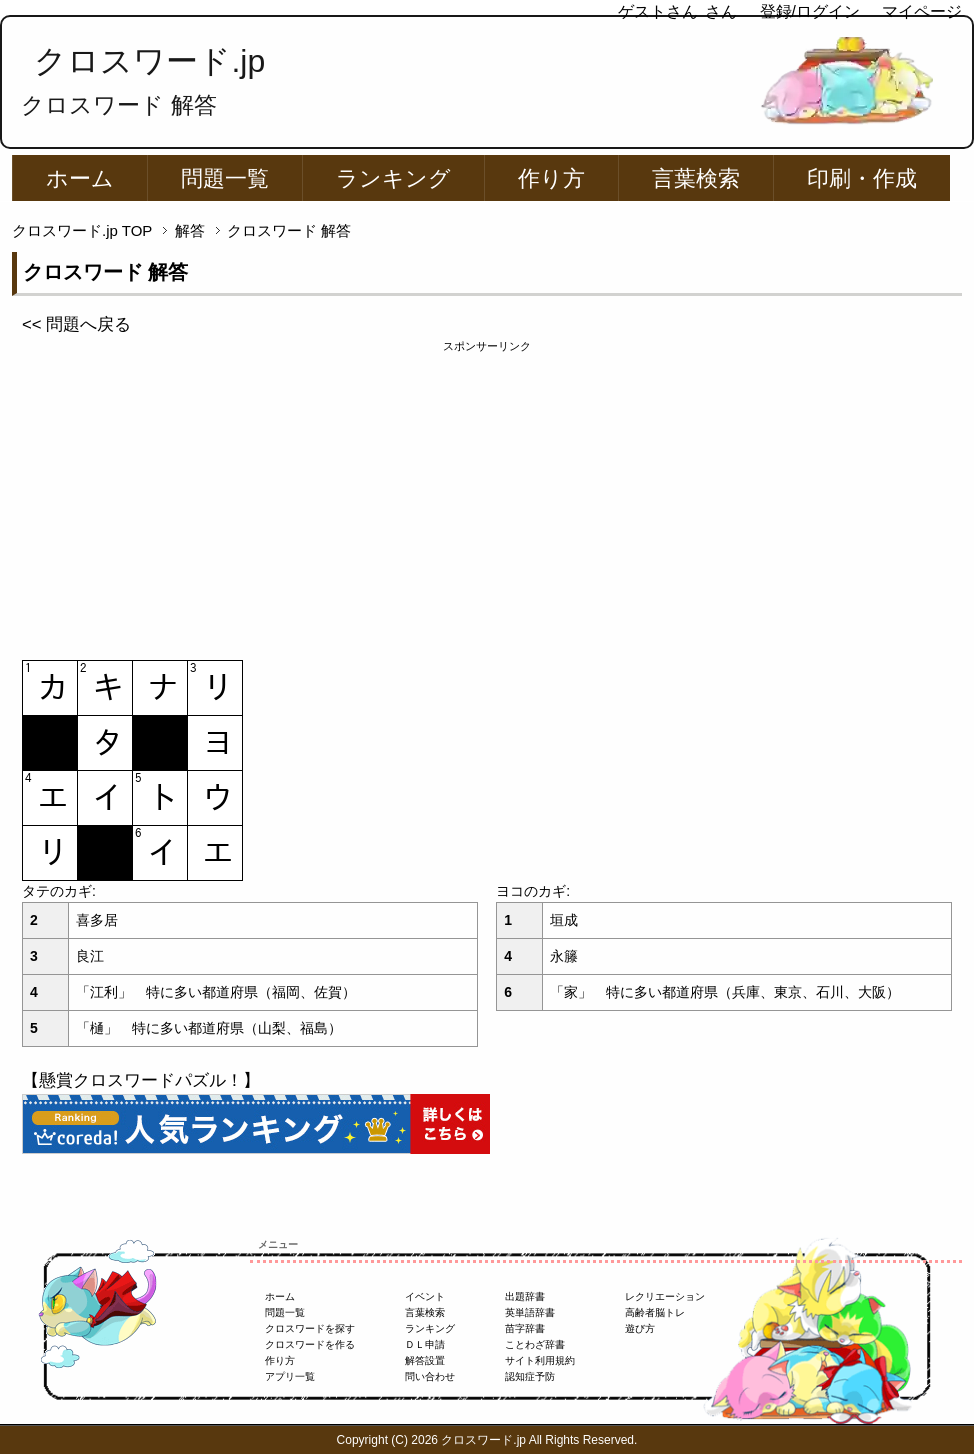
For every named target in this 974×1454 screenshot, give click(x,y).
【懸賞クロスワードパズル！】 (141, 1080)
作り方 (551, 178)
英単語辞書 (530, 1312)
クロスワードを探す (310, 1328)
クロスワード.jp (149, 61)
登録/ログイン (810, 11)
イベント (425, 1296)
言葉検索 (696, 178)
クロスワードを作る (310, 1344)
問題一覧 (225, 178)
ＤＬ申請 (425, 1344)
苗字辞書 (525, 1328)
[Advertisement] (487, 495)
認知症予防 (530, 1376)
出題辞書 (525, 1296)
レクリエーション (665, 1296)
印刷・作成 (862, 178)
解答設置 (425, 1360)
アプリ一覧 (290, 1376)
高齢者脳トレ (655, 1312)
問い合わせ (430, 1376)
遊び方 (640, 1328)
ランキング (393, 178)
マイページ (922, 11)
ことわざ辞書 (535, 1344)
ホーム (80, 178)
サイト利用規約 (540, 1360)
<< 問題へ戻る (76, 324)
